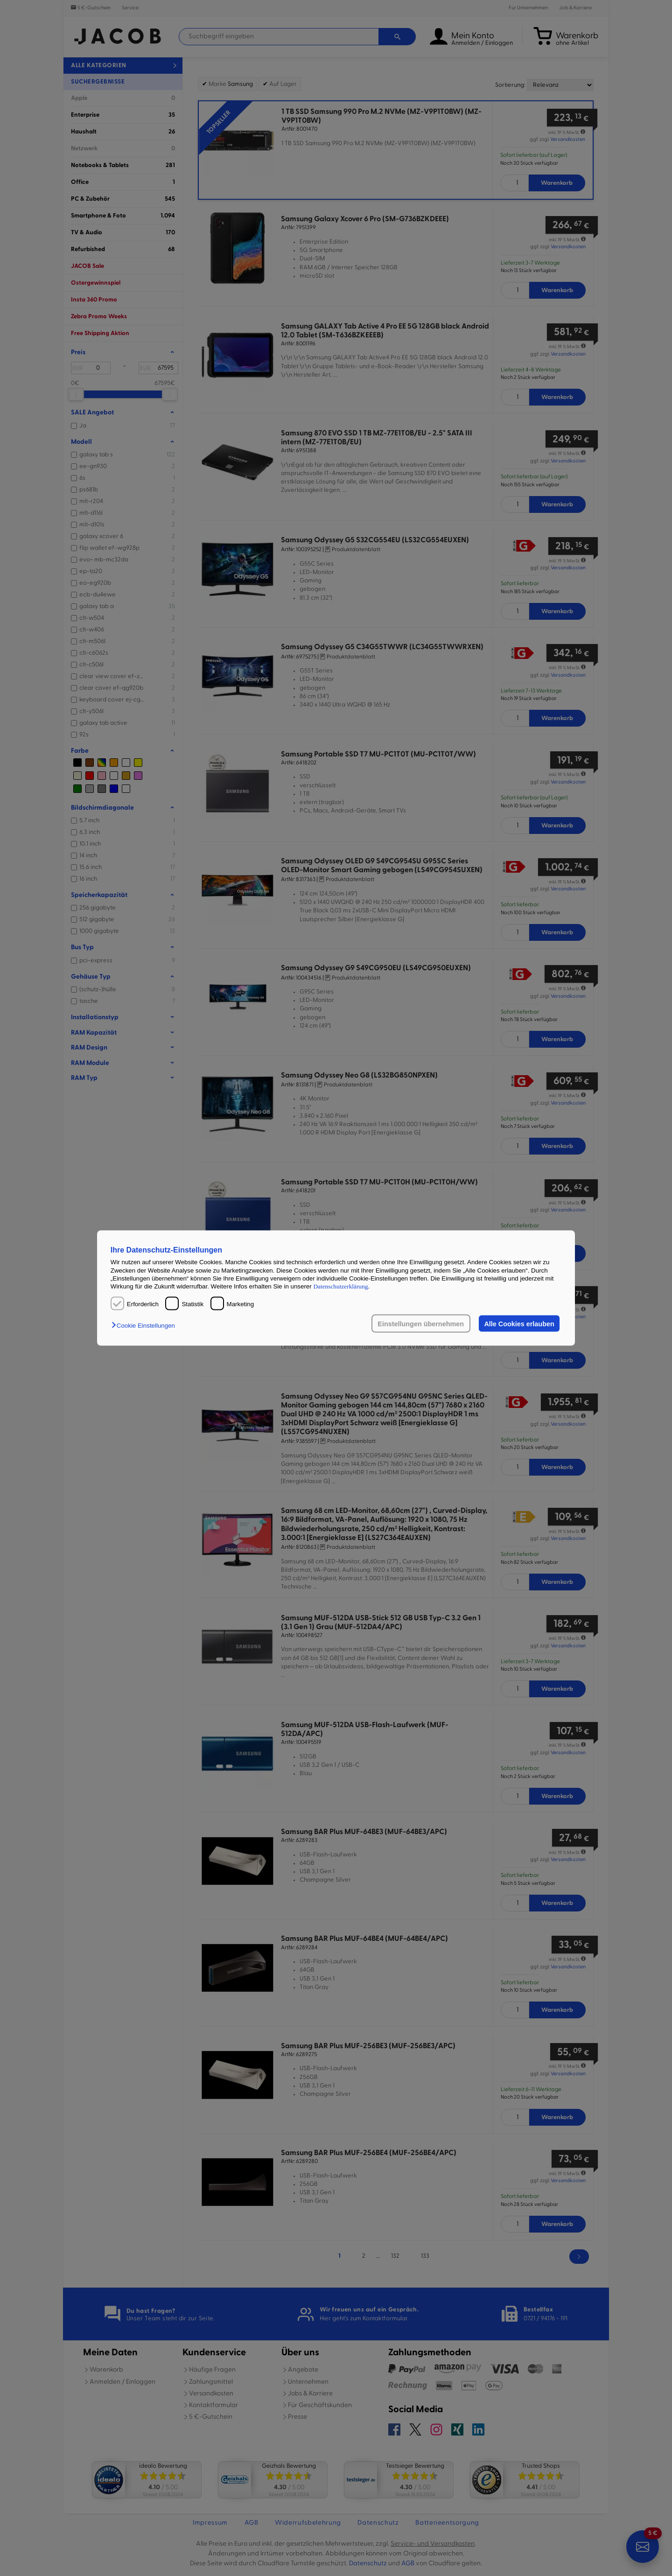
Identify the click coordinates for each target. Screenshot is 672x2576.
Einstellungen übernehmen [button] (421, 1323)
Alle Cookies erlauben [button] (519, 1323)
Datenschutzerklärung (340, 1286)
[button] (146, 1325)
